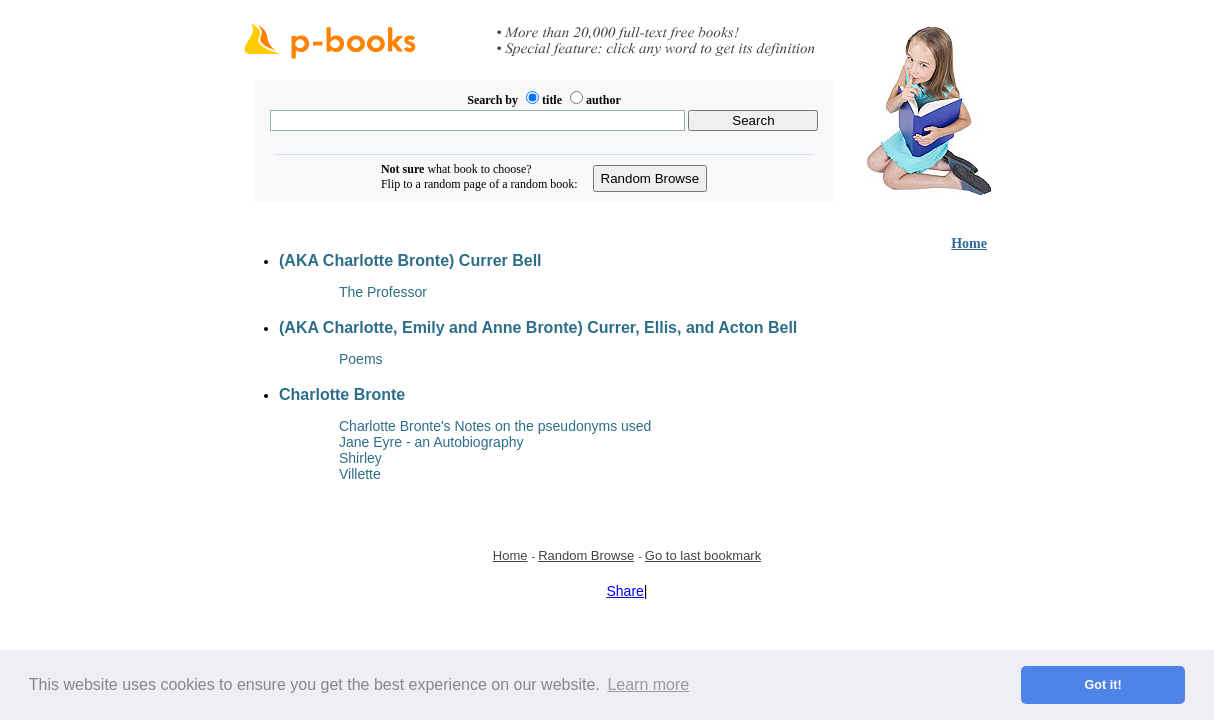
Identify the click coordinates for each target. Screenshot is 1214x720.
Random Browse (586, 555)
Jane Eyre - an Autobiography (431, 442)
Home (969, 243)
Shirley (360, 458)
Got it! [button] (1103, 685)
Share (625, 591)
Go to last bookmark (703, 555)
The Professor (383, 292)
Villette (360, 474)
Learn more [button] (648, 684)
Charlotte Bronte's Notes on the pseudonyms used (495, 426)
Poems (361, 359)
